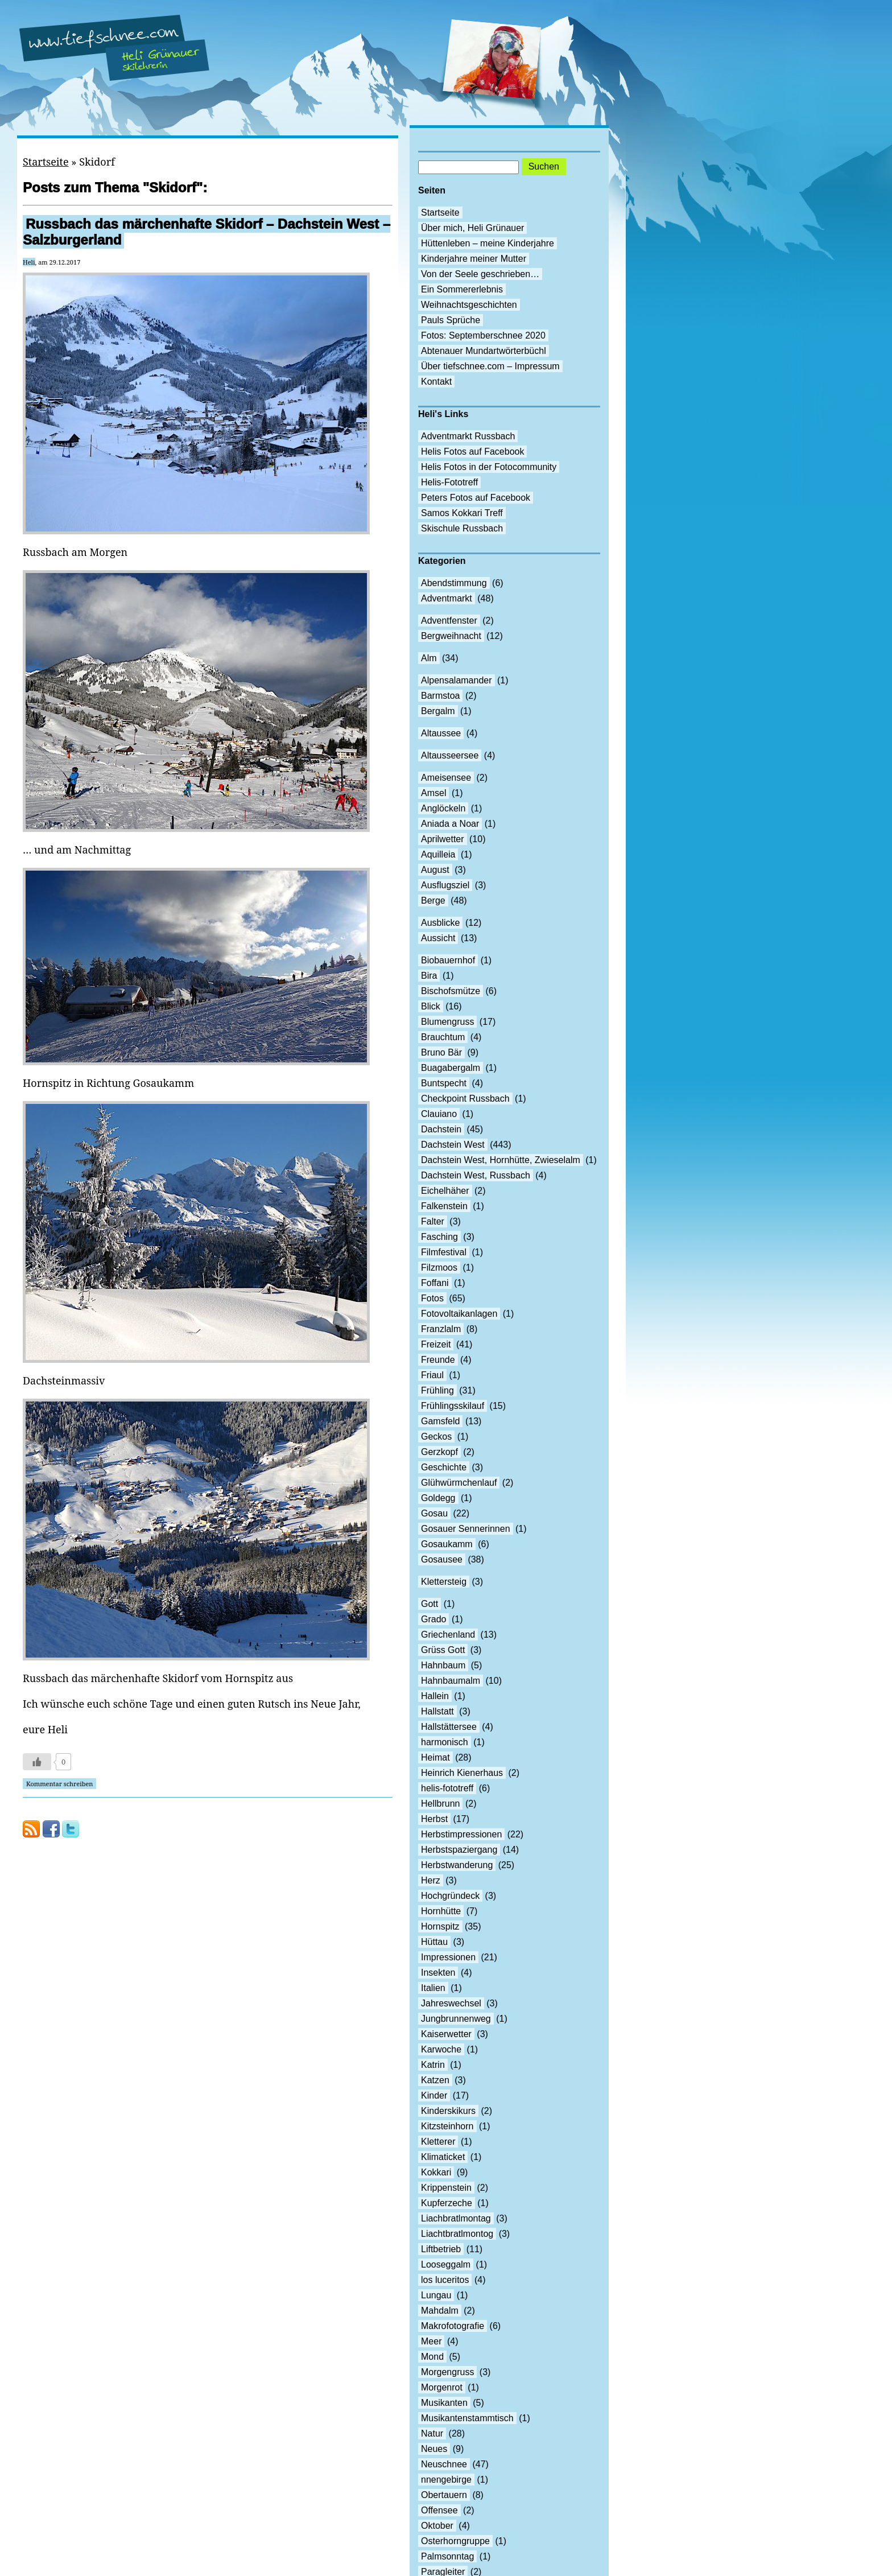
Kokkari (436, 2172)
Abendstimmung (454, 583)
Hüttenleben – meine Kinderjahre (487, 243)
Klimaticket (443, 2157)
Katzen (435, 2080)
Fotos (432, 1298)
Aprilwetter (442, 839)
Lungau (436, 2295)
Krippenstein (446, 2187)
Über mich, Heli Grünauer (472, 228)
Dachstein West (453, 1144)
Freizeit (436, 1344)
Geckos (436, 1436)
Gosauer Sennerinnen (465, 1529)
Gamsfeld (440, 1421)
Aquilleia (438, 854)
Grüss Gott (443, 1650)
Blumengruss (447, 1022)
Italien (433, 1988)
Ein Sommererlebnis (462, 289)
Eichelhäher (445, 1191)
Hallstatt (437, 1711)
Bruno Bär (441, 1052)
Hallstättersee (449, 1727)
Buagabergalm (450, 1068)
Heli (29, 262)
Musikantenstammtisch (467, 2418)
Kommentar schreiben (59, 1783)
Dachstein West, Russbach (475, 1175)
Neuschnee (444, 2464)
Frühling (437, 1390)
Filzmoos (439, 1267)
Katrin (433, 2065)
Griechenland (448, 1634)
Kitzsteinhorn (447, 2126)
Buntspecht (443, 1083)
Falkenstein (444, 1206)
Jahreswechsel (451, 2003)
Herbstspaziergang (459, 1849)
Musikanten (444, 2403)
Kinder (434, 2095)
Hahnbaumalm (450, 1680)
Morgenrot (441, 2387)
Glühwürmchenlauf (459, 1482)
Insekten (438, 1972)
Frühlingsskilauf (452, 1406)
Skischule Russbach (462, 528)
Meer (431, 2341)
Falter (432, 1221)
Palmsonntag (447, 2556)
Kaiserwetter (446, 2034)
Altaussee (441, 733)
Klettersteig (443, 1581)
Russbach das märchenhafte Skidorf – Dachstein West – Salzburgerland (206, 232)
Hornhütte (441, 1911)
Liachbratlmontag (456, 2218)
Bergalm (438, 711)
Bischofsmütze (450, 991)
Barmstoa (440, 695)
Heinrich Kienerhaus (462, 1773)
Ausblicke (440, 923)
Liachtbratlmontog (457, 2234)
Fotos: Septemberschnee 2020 (483, 335)
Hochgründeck (450, 1896)
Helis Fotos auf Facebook (472, 451)
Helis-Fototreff (449, 482)
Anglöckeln (443, 808)
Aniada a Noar (450, 824)
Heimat (435, 1757)
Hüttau (434, 1942)
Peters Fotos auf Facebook (475, 497)
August (435, 870)
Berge (433, 900)
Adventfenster (449, 620)
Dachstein (441, 1129)
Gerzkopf (439, 1452)
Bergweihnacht (451, 636)
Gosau (434, 1513)
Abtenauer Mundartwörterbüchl (483, 351)
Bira (429, 975)
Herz (430, 1880)
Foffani (435, 1283)
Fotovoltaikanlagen (459, 1313)
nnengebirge (446, 2479)
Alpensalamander (456, 680)
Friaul (432, 1375)
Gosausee (441, 1559)
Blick (430, 1006)
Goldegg (438, 1498)
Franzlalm (441, 1329)
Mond (432, 2356)
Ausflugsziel (445, 885)
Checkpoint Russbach (465, 1098)
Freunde (438, 1360)
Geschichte (443, 1467)
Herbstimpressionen (461, 1834)
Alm (429, 658)
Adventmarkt (446, 598)
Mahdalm (440, 2310)
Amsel (433, 793)
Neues (434, 2449)
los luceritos (445, 2280)
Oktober (437, 2525)
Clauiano (439, 1114)
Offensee (439, 2510)
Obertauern (444, 2495)
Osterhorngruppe (455, 2541)
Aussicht (438, 938)
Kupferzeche (446, 2203)
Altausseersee (449, 755)
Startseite (46, 161)
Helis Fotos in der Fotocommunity (488, 467)
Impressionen (448, 1957)
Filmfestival (443, 1252)
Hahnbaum (443, 1665)
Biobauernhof (448, 960)
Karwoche (441, 2049)
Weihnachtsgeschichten (469, 305)
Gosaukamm (447, 1544)
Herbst (434, 1819)
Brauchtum (443, 1037)
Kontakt (436, 381)
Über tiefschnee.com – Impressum (490, 366)
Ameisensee (446, 777)
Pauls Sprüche (450, 320)
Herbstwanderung (457, 1865)
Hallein (435, 1696)
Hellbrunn (440, 1803)
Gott (429, 1604)
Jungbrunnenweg (456, 2018)
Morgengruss (447, 2372)
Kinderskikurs (448, 2111)
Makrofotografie (452, 2326)
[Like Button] (37, 1761)
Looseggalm (445, 2264)
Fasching (439, 1237)
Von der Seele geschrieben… (480, 274)
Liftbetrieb (441, 2249)
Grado (433, 1619)
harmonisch (444, 1742)
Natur (432, 2433)
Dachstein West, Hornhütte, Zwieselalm (500, 1160)
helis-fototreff (447, 1788)
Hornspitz (440, 1926)
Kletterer (438, 2141)
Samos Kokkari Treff (462, 513)
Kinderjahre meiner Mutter (473, 258)
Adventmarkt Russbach (468, 436)
